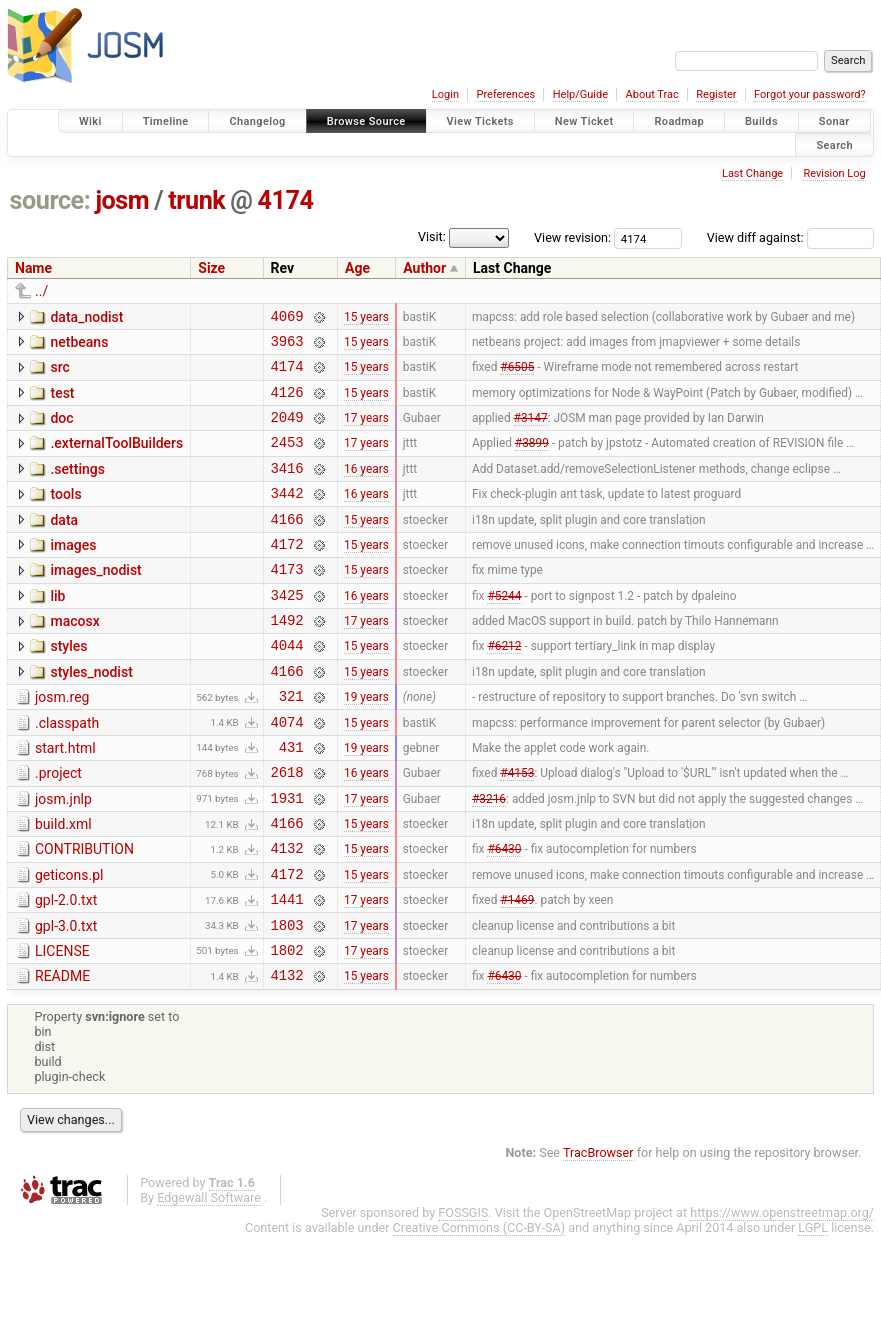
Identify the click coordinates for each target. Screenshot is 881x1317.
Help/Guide (580, 94)
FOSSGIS (463, 1293)
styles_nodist (91, 714)
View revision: (572, 237)
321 (291, 743)
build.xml (63, 884)
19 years (366, 744)
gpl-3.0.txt (66, 998)
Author (424, 268)
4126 (287, 403)
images (73, 572)
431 (291, 800)
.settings (77, 487)
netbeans (79, 345)
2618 (287, 828)
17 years (366, 432)
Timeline (166, 121)
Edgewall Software (209, 1278)
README (62, 1054)
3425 (287, 630)
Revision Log (834, 173)
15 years (366, 318)
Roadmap (679, 121)
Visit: (432, 236)
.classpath (67, 771)
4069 (287, 318)
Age (357, 268)
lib (57, 629)
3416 (287, 488)
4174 (286, 200)
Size (211, 268)
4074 (287, 772)
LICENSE (62, 1026)
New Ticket (584, 121)
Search (834, 144)
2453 (287, 459)
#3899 (532, 460)
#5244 (504, 630)
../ (41, 291)
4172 (287, 573)
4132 (287, 913)
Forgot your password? (810, 94)
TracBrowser (598, 1233)
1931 (287, 857)
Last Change (752, 173)
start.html (65, 799)
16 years (366, 488)
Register (716, 94)
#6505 (517, 375)
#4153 (517, 829)
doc (61, 430)
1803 (287, 999)
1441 (287, 970)
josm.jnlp (63, 856)
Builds (761, 121)
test (62, 402)
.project (58, 827)
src (59, 373)
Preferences (505, 94)
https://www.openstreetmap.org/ (782, 1293)
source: (50, 200)
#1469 (517, 971)
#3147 (531, 432)
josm (122, 200)
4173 (287, 601)
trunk (196, 200)
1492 (287, 658)
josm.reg (62, 742)
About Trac (652, 94)
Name (33, 268)
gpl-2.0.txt (66, 969)
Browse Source (366, 121)
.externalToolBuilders (116, 458)
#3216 (489, 857)
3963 (287, 346)
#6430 (504, 914)
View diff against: (790, 237)
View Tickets (480, 121)
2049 (287, 431)
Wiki (90, 121)
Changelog (257, 121)
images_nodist (95, 600)
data (64, 544)
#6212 (504, 687)
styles (68, 685)
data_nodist (86, 317)
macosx (74, 657)
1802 (287, 1027)
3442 (287, 516)
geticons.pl (69, 941)
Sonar (834, 121)
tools (65, 515)
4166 (287, 545)
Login (445, 94)
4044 (287, 686)
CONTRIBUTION (84, 912)
